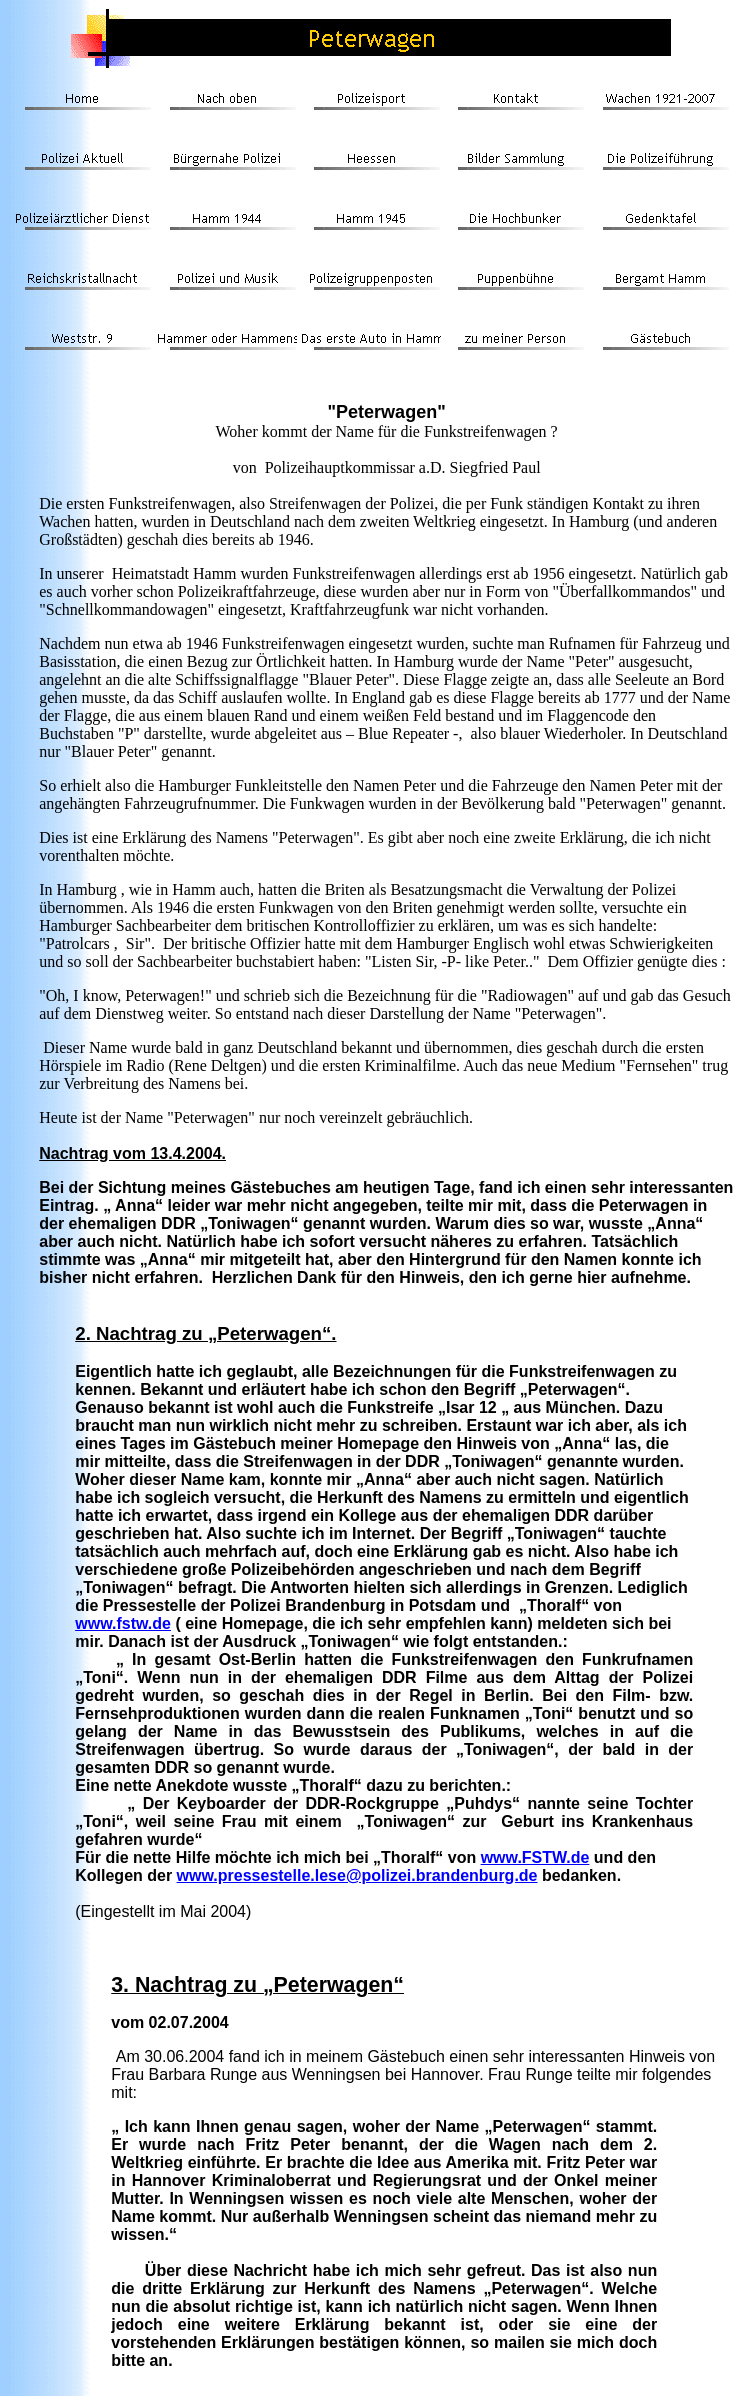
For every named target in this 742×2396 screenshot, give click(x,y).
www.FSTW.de (535, 1857)
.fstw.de (141, 1623)
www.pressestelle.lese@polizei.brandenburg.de (357, 1875)
